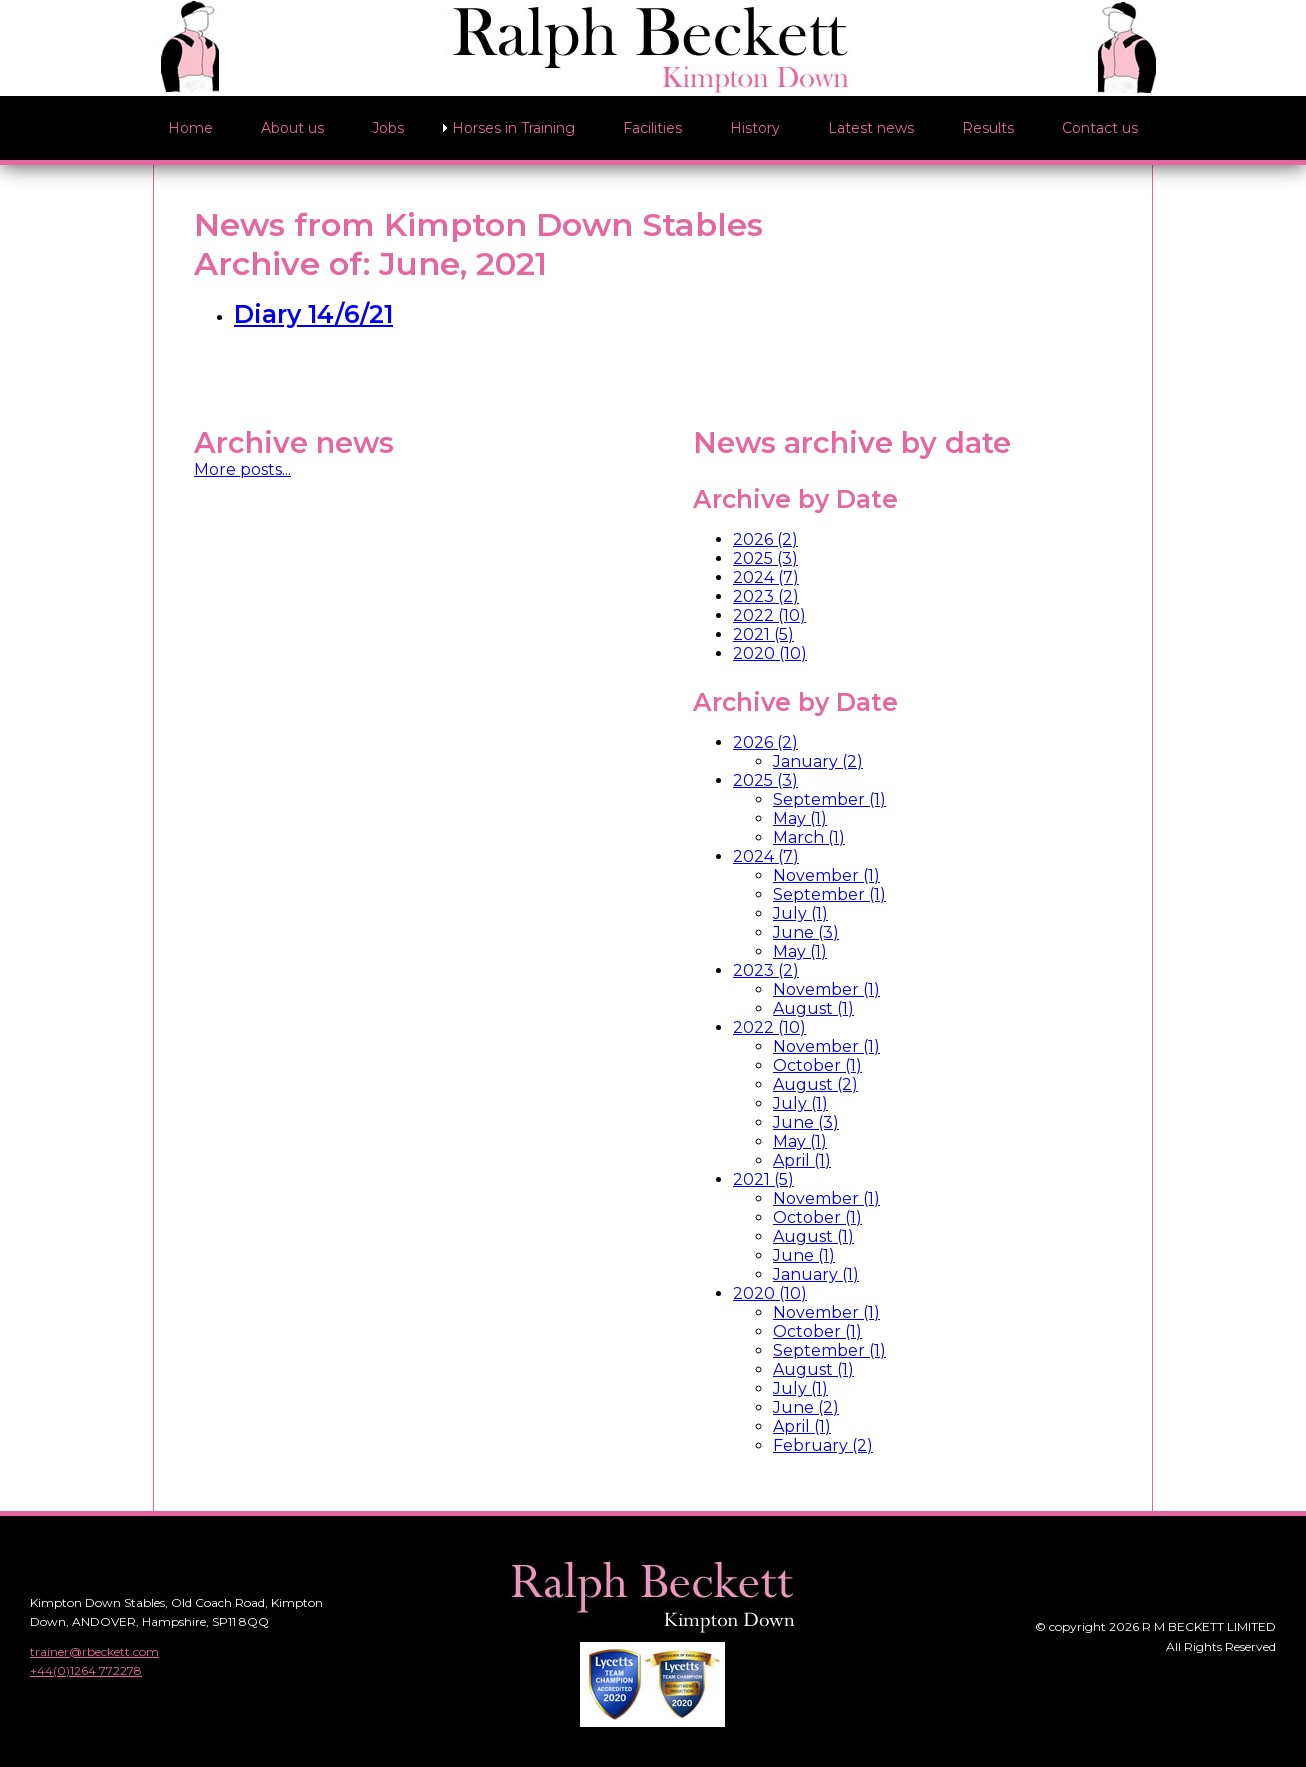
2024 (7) (766, 577)
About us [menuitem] (292, 128)
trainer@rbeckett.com (94, 1651)
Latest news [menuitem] (871, 128)
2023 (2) (766, 596)
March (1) (809, 837)
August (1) (813, 1008)
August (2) (815, 1084)
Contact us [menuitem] (1100, 128)
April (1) (802, 1160)
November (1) (826, 875)
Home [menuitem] (190, 128)
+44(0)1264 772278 (86, 1670)
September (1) (829, 799)
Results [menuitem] (988, 128)
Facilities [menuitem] (652, 128)
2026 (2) (765, 539)
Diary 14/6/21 (313, 314)
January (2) (818, 761)
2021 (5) (763, 634)
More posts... (242, 469)
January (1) (816, 1274)
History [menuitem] (755, 128)
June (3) (806, 932)
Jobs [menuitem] (388, 128)
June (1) (804, 1255)
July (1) (800, 913)
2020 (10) (770, 653)
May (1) (800, 818)
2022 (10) (769, 615)
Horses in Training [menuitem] (513, 128)
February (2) (823, 1445)
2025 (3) (765, 558)
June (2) (806, 1407)
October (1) (817, 1065)
